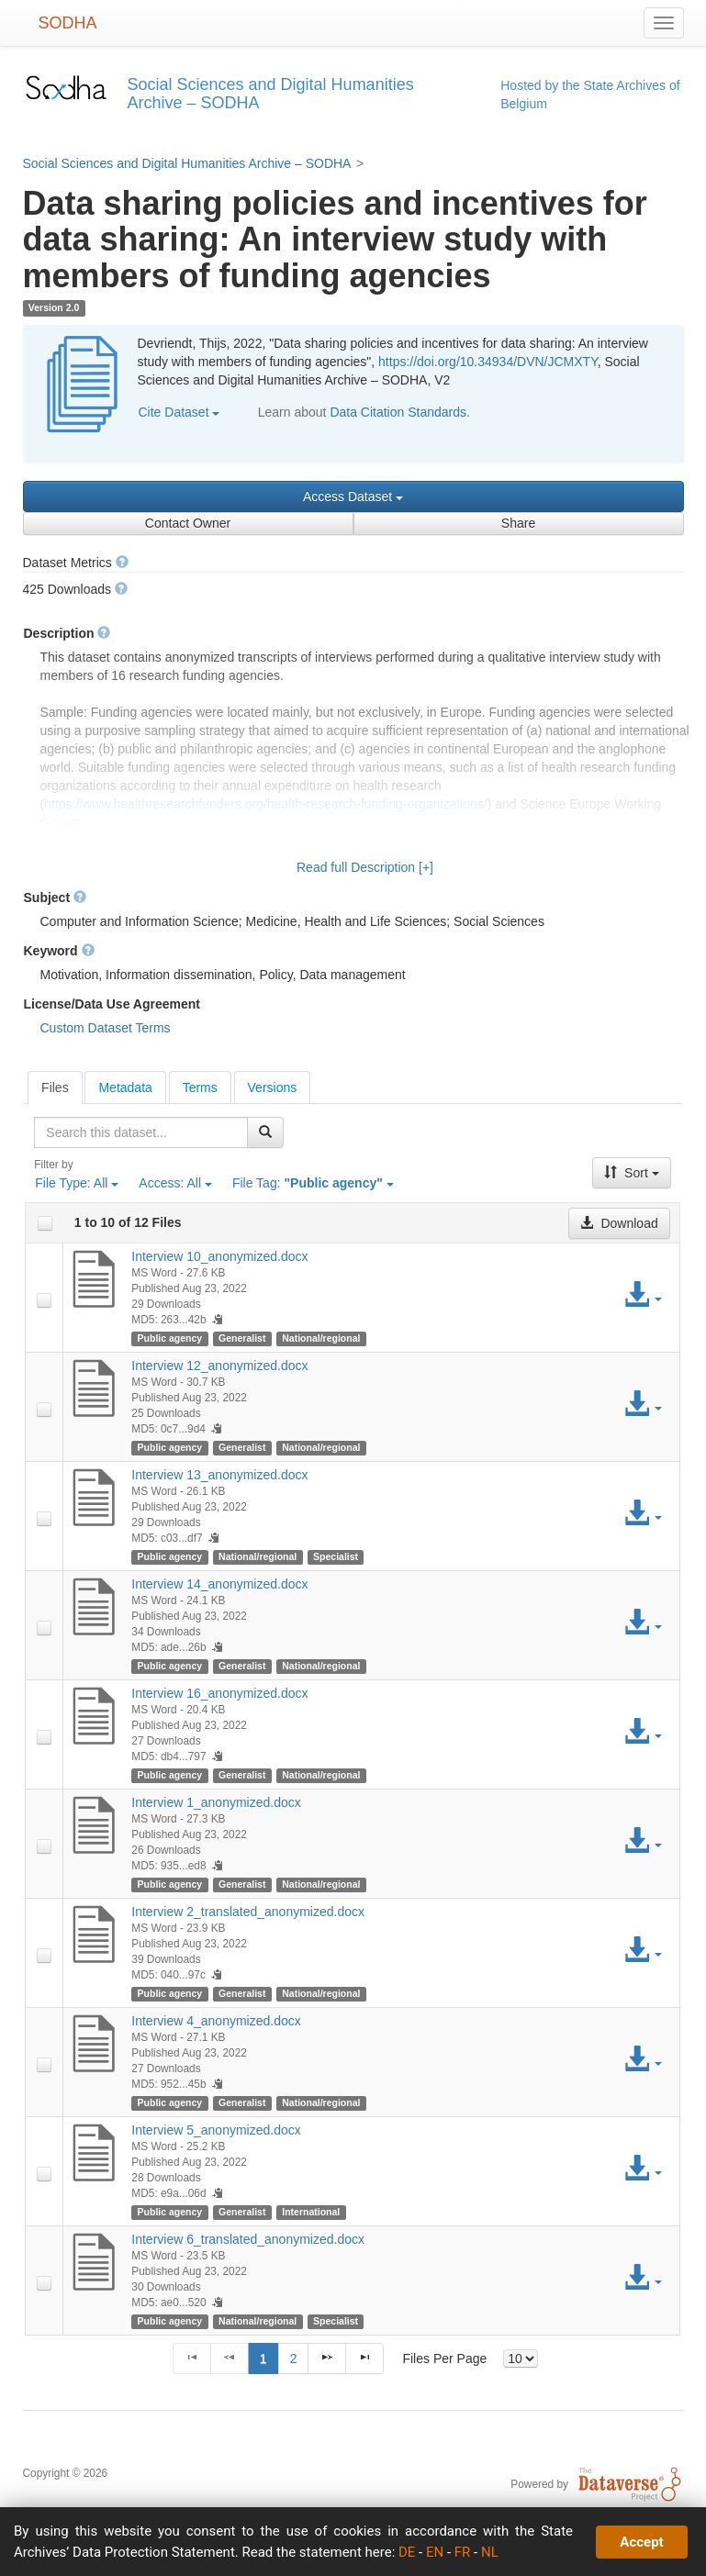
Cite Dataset (179, 412)
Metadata (124, 1087)
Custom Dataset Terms (105, 1027)
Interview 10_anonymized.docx (219, 1256)
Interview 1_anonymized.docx (215, 1802)
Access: (175, 1183)
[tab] (55, 1087)
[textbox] (140, 1132)
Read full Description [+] (365, 867)
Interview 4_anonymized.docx (215, 2020)
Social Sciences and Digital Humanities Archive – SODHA (187, 163)
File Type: (76, 1183)
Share (518, 523)
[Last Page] (364, 2358)
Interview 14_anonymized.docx (219, 1584)
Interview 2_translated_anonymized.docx (247, 1911)
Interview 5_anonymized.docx (215, 2130)
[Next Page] (327, 2358)
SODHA (68, 23)
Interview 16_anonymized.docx (219, 1693)
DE (406, 2552)
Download (618, 1223)
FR (462, 2552)
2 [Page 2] (293, 2358)
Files (55, 1087)
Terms (200, 1087)
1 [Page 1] (263, 2358)
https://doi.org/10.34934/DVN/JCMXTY (488, 361)
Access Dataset (353, 496)
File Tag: (313, 1183)
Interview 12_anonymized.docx (219, 1365)
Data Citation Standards (398, 412)
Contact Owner (187, 523)
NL (490, 2552)
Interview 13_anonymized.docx (219, 1474)
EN (434, 2552)
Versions (272, 1087)
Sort (631, 1172)
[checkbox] (45, 1223)
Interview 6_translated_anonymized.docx (247, 2239)
